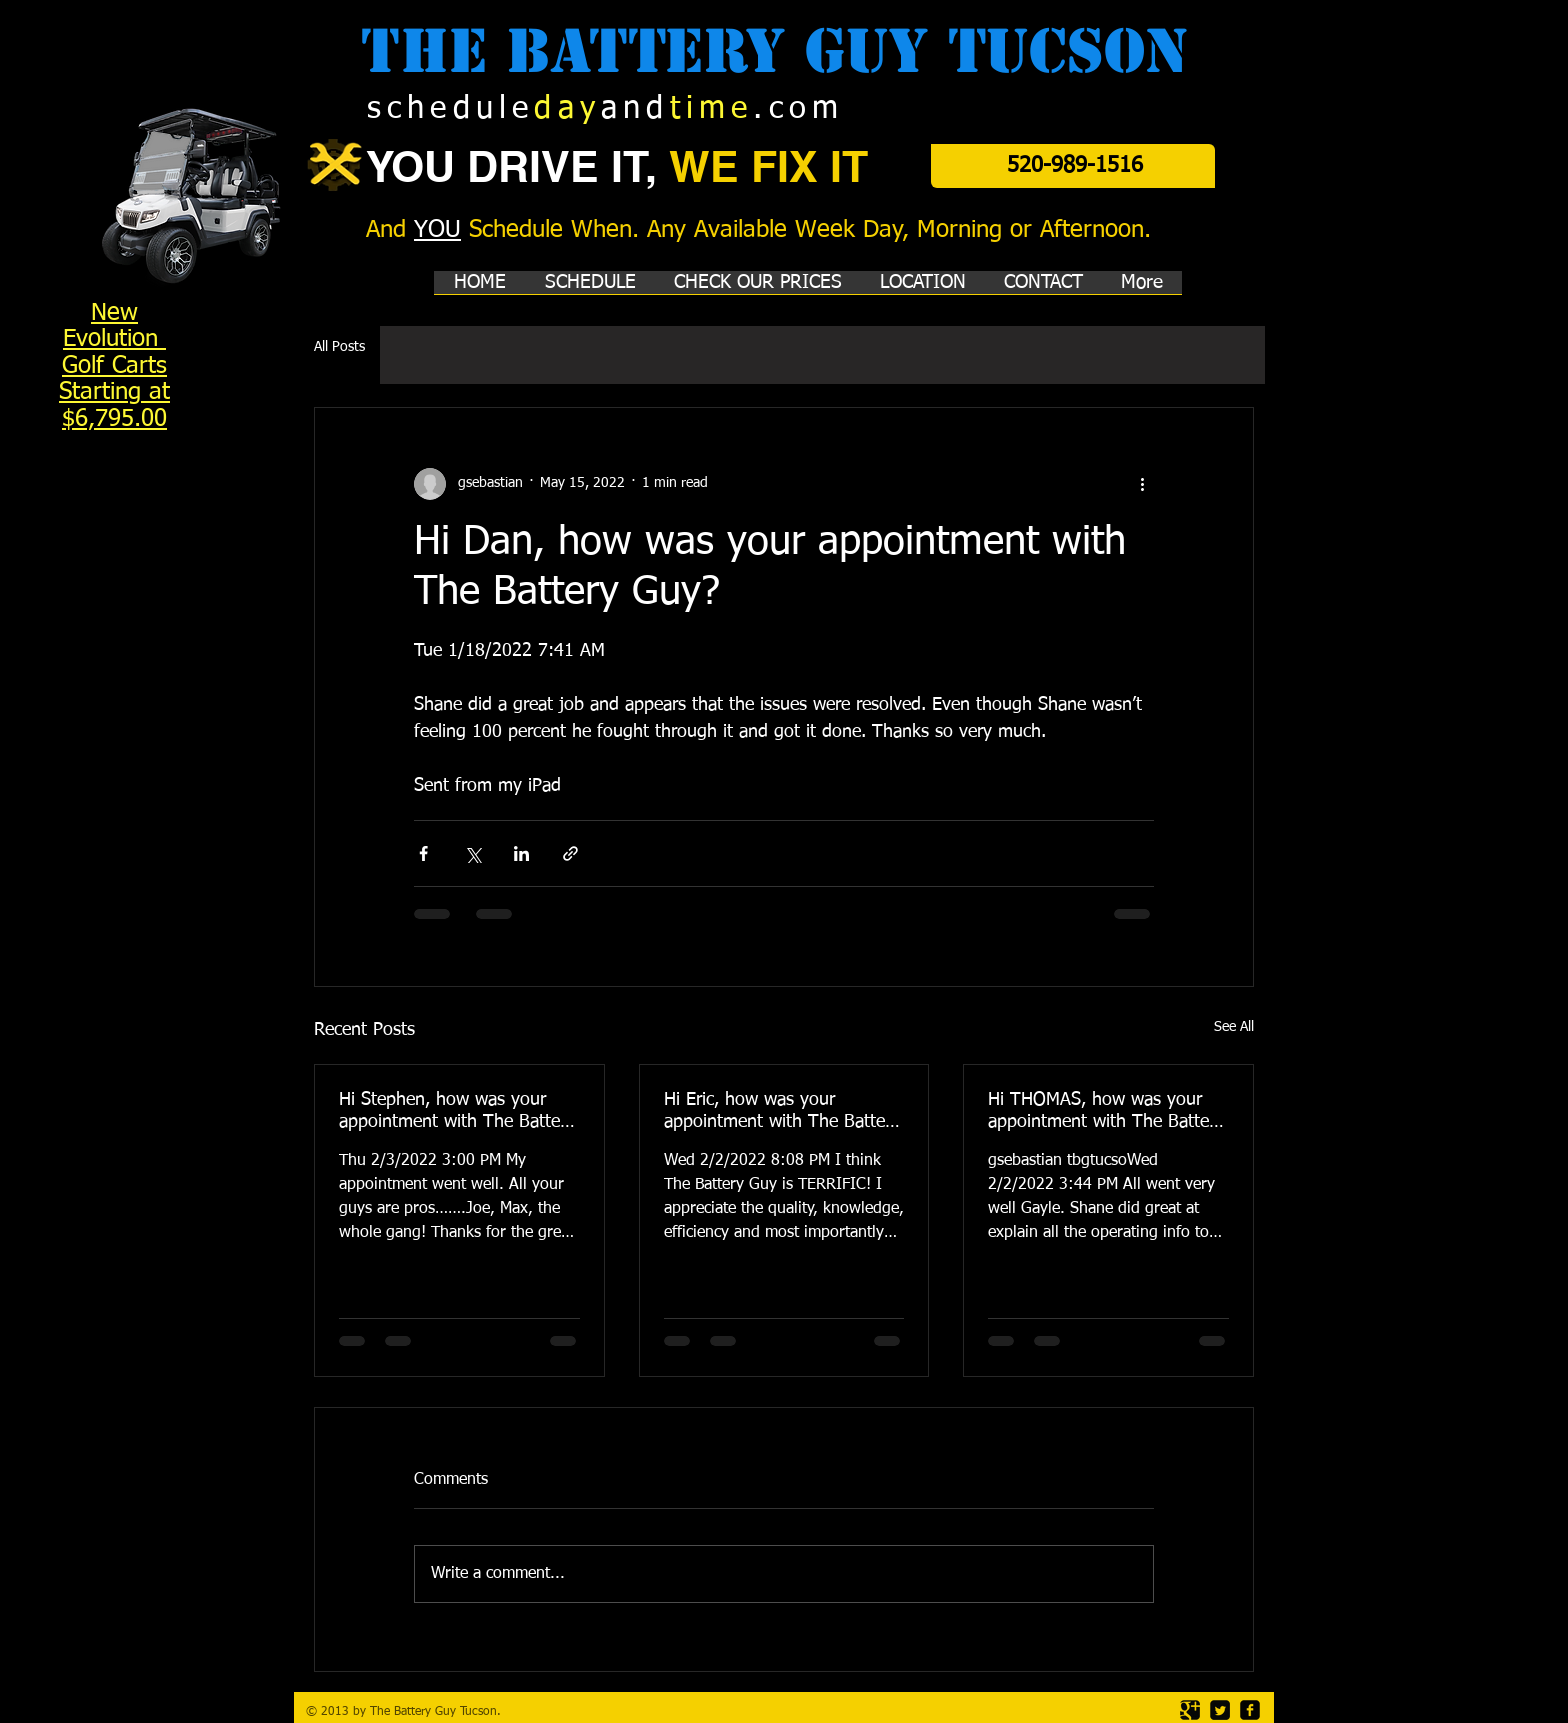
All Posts (339, 347)
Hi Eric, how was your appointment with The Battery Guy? (782, 1112)
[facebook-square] (1250, 1710)
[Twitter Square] (1220, 1710)
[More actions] (1142, 484)
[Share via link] (570, 853)
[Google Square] (1190, 1710)
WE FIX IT (768, 166)
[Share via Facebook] (423, 853)
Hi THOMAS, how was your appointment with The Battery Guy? (1106, 1112)
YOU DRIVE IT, (517, 166)
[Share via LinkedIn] (521, 853)
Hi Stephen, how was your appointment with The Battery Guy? (457, 1112)
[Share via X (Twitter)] (472, 853)
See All (1234, 1027)
